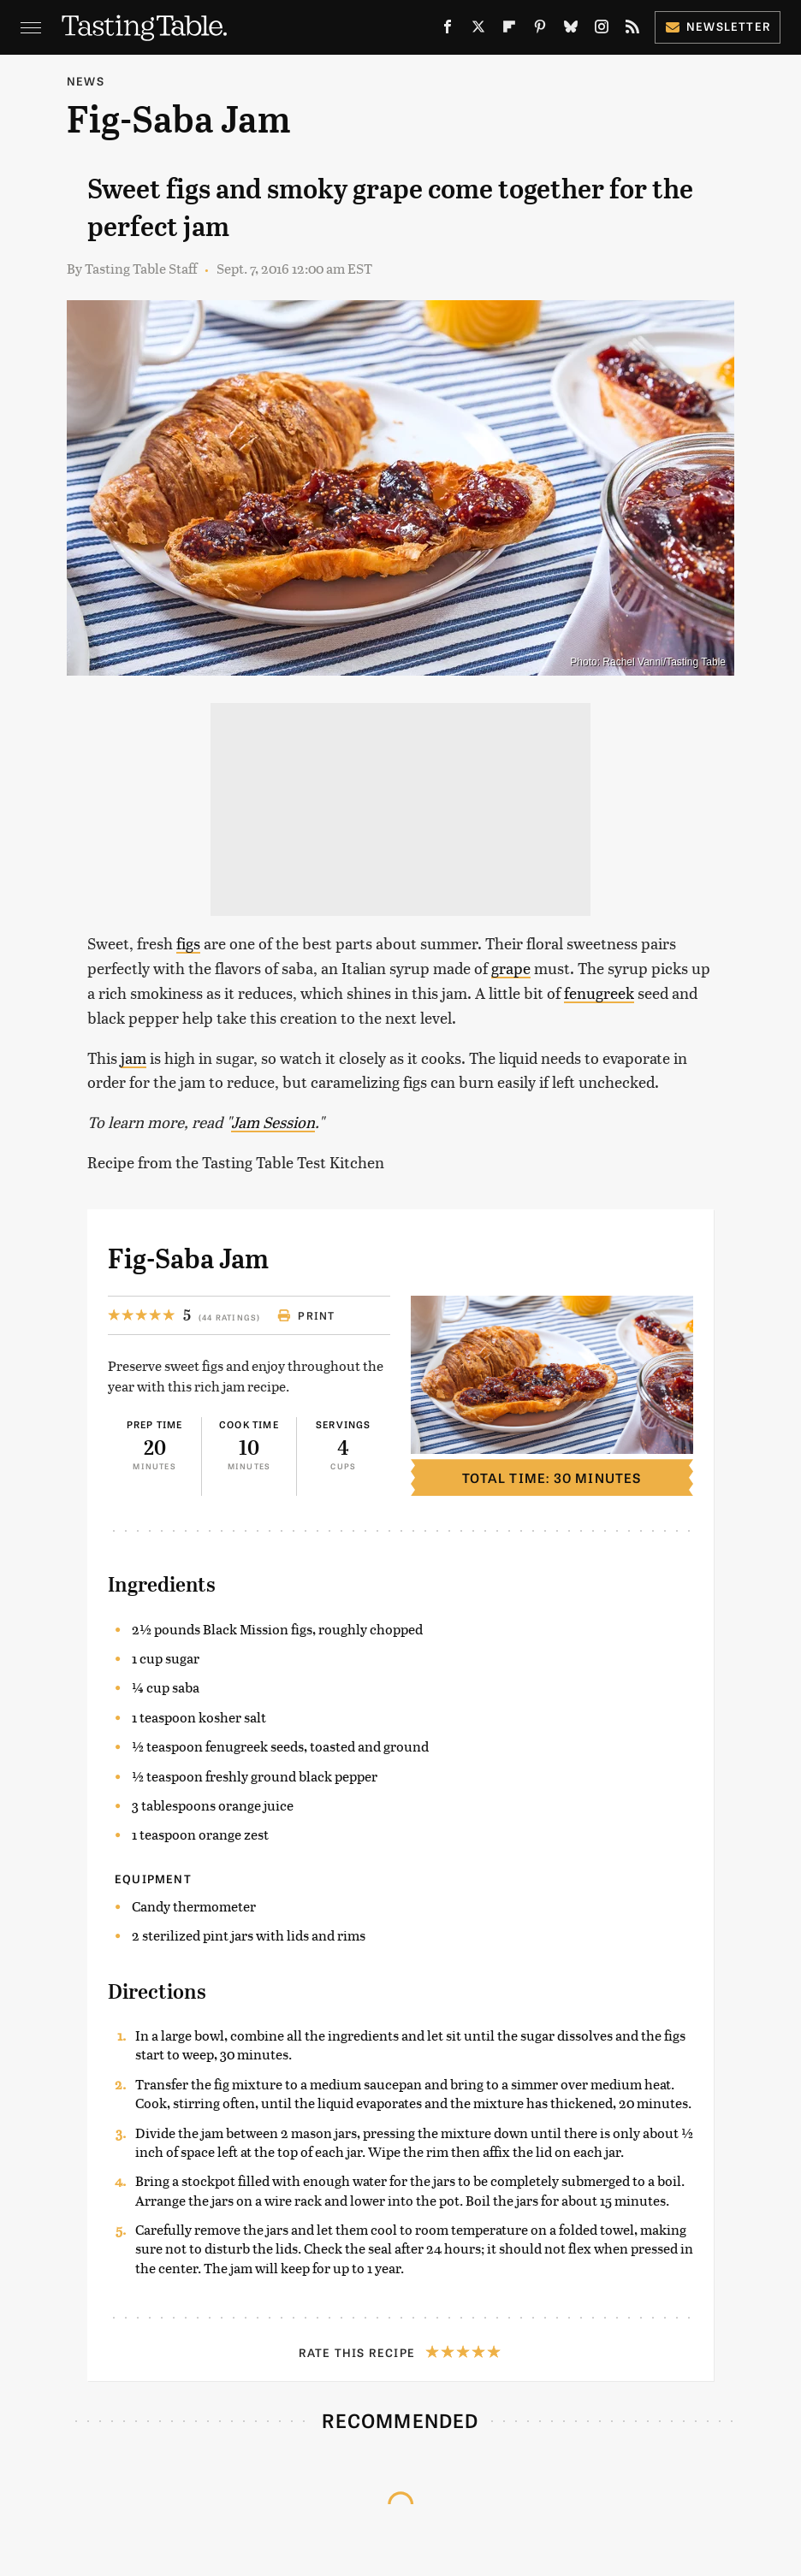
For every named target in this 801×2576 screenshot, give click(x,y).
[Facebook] (447, 30)
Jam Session (273, 1121)
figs (188, 943)
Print (306, 1315)
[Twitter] (478, 30)
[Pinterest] (540, 30)
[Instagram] (601, 30)
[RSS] (632, 30)
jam (133, 1057)
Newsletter (717, 26)
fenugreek (599, 992)
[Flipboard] (509, 30)
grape (511, 967)
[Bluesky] (570, 30)
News (85, 80)
